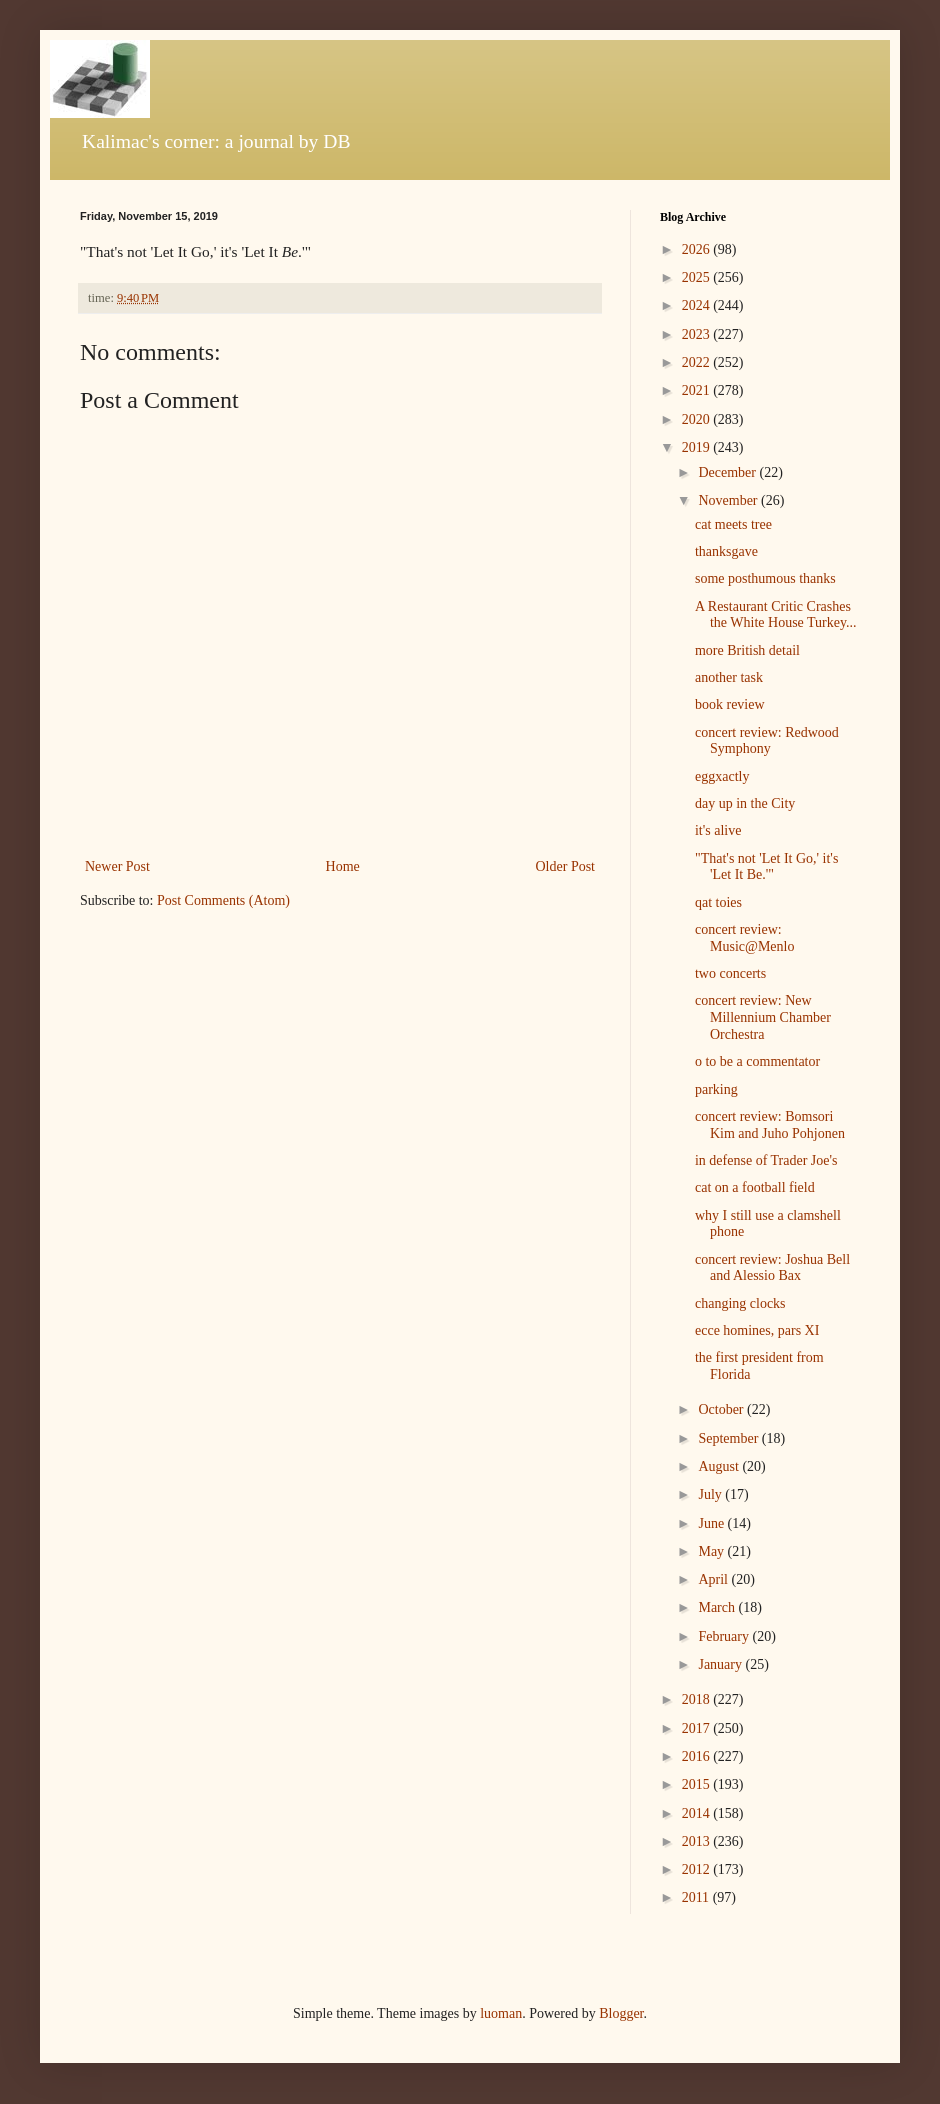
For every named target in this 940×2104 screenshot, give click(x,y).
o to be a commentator (757, 1061)
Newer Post (117, 866)
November (729, 500)
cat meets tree (733, 524)
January (721, 1664)
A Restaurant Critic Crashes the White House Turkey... (776, 615)
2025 (698, 277)
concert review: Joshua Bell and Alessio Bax (772, 1268)
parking (716, 1089)
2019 (698, 447)
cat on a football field (755, 1187)
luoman (501, 2013)
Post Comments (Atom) (223, 900)
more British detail (747, 650)
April (714, 1579)
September (729, 1438)
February (725, 1636)
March (718, 1607)
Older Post (566, 866)
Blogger (621, 2013)
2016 (698, 1756)
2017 (698, 1728)
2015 (698, 1784)
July (711, 1494)
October (722, 1409)
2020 (698, 419)
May (712, 1551)
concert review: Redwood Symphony (767, 741)
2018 (698, 1699)
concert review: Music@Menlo (744, 938)
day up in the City (745, 803)
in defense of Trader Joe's (766, 1160)
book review (730, 704)
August (720, 1466)
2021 (698, 390)
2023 (698, 334)
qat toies (718, 902)
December (728, 472)
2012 (698, 1869)
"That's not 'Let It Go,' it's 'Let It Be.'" (766, 867)
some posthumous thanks (765, 578)
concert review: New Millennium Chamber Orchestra (763, 1017)
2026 (698, 249)
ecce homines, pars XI (757, 1330)
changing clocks (740, 1303)
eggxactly (722, 776)
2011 (697, 1897)
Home (343, 866)
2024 (698, 305)
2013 (698, 1841)
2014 (698, 1813)
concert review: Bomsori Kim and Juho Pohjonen (770, 1125)
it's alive (718, 830)
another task (729, 677)
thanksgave (726, 551)
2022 (698, 362)
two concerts (730, 973)
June (712, 1523)
